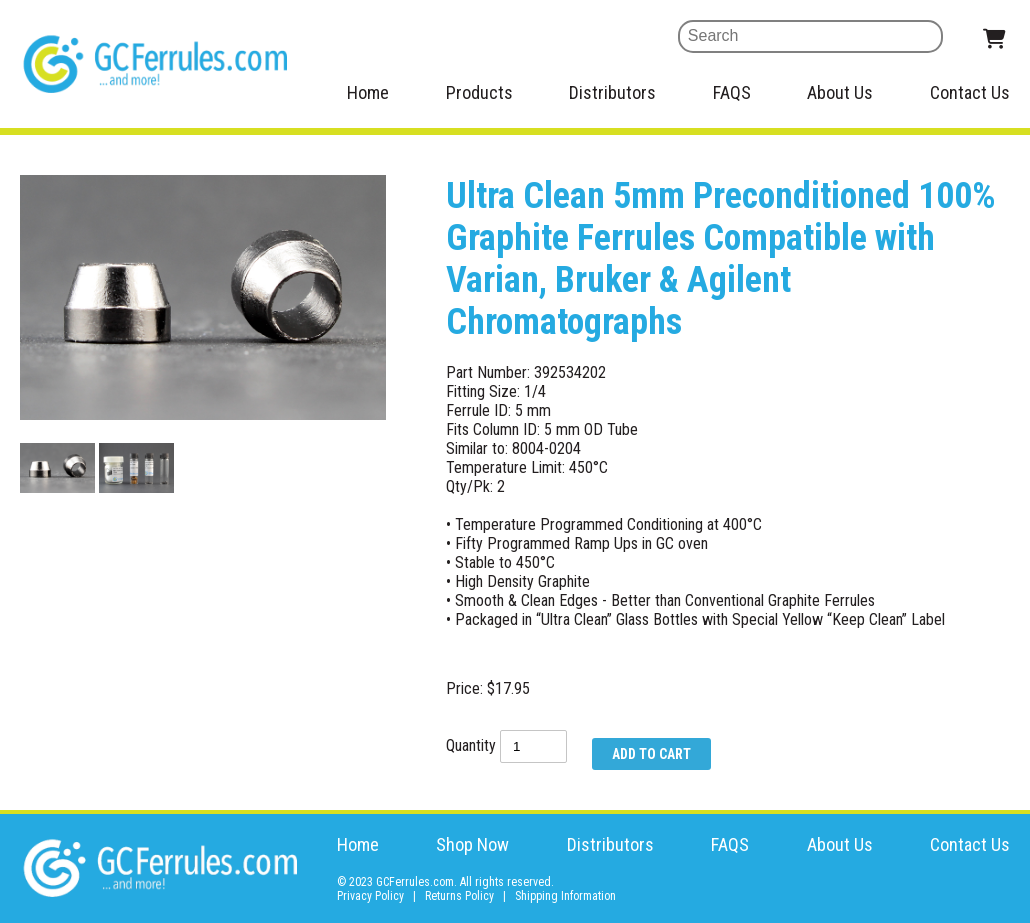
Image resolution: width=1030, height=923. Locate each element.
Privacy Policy (370, 896)
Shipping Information (565, 896)
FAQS (732, 92)
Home (368, 92)
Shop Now (472, 844)
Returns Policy (459, 896)
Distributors (612, 92)
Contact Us (970, 92)
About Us (840, 92)
